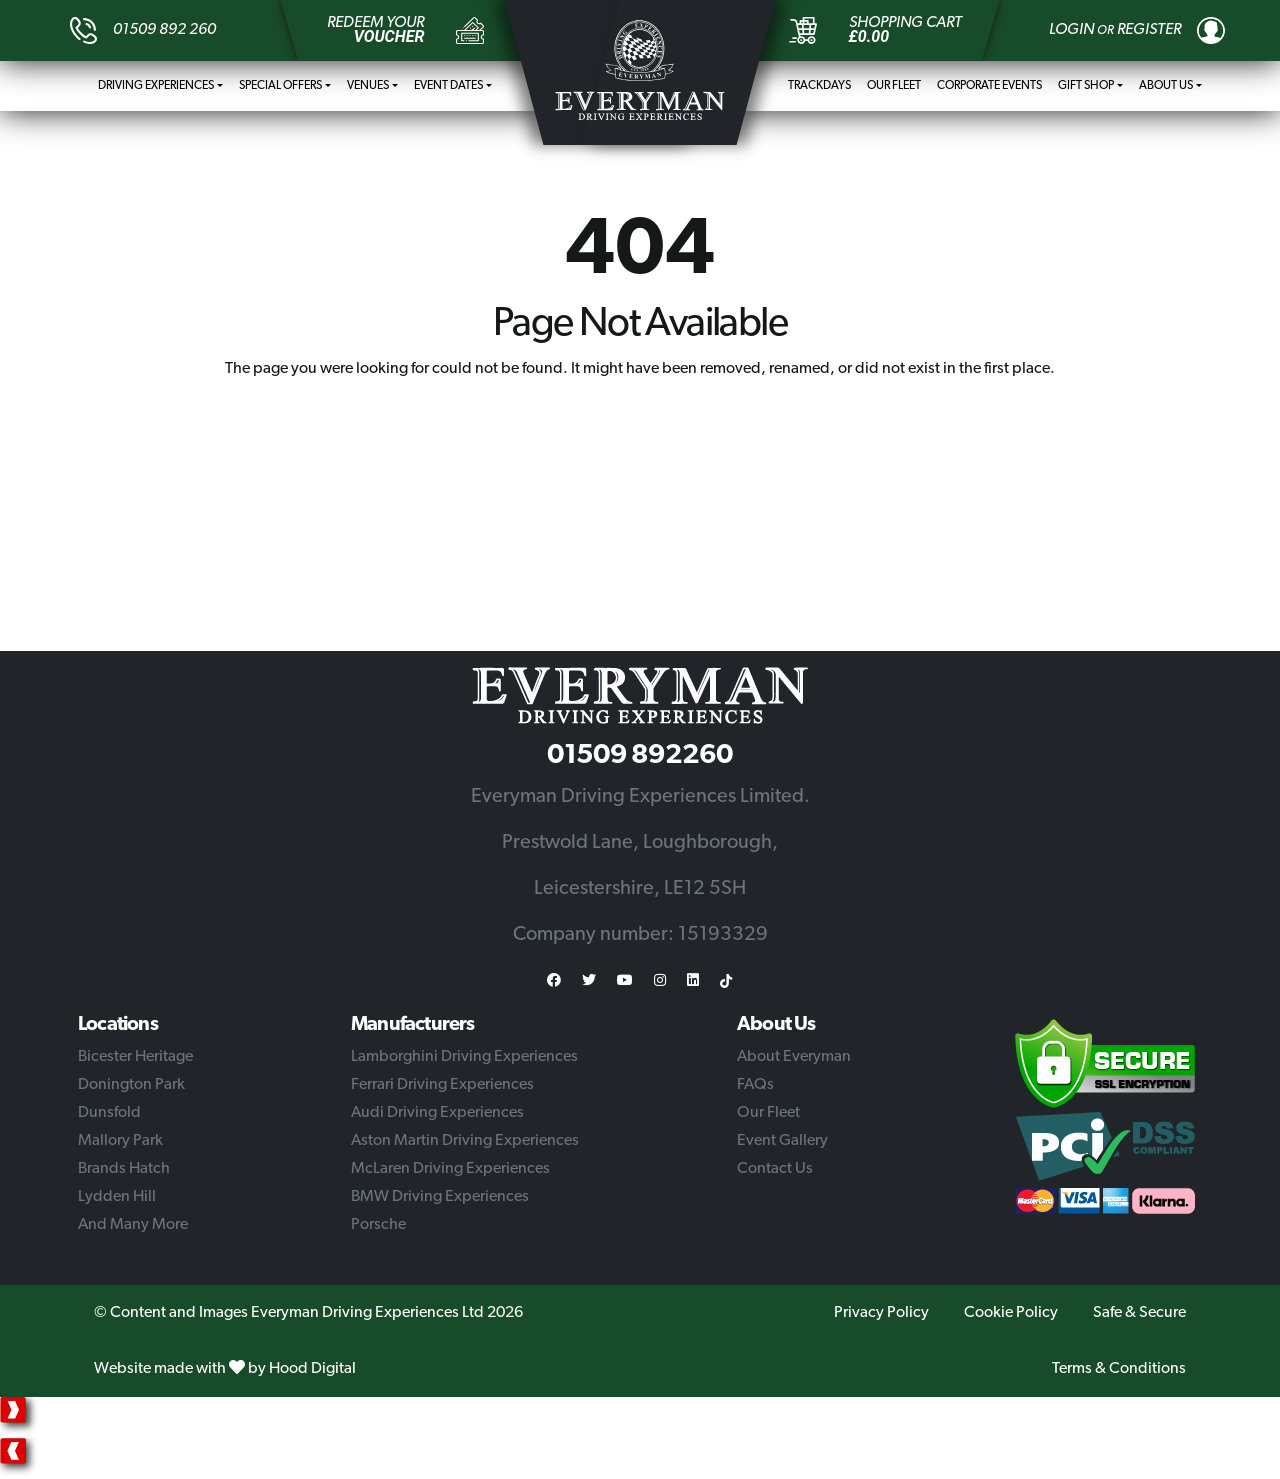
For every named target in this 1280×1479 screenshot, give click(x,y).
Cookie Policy (1011, 1313)
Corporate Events (989, 86)
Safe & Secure (1139, 1313)
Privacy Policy (881, 1313)
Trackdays (819, 86)
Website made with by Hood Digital (225, 1369)
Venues (368, 86)
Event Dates (448, 86)
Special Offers (280, 86)
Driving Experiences (156, 86)
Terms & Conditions (1119, 1369)
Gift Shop (1086, 86)
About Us (1166, 86)
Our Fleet (894, 86)
